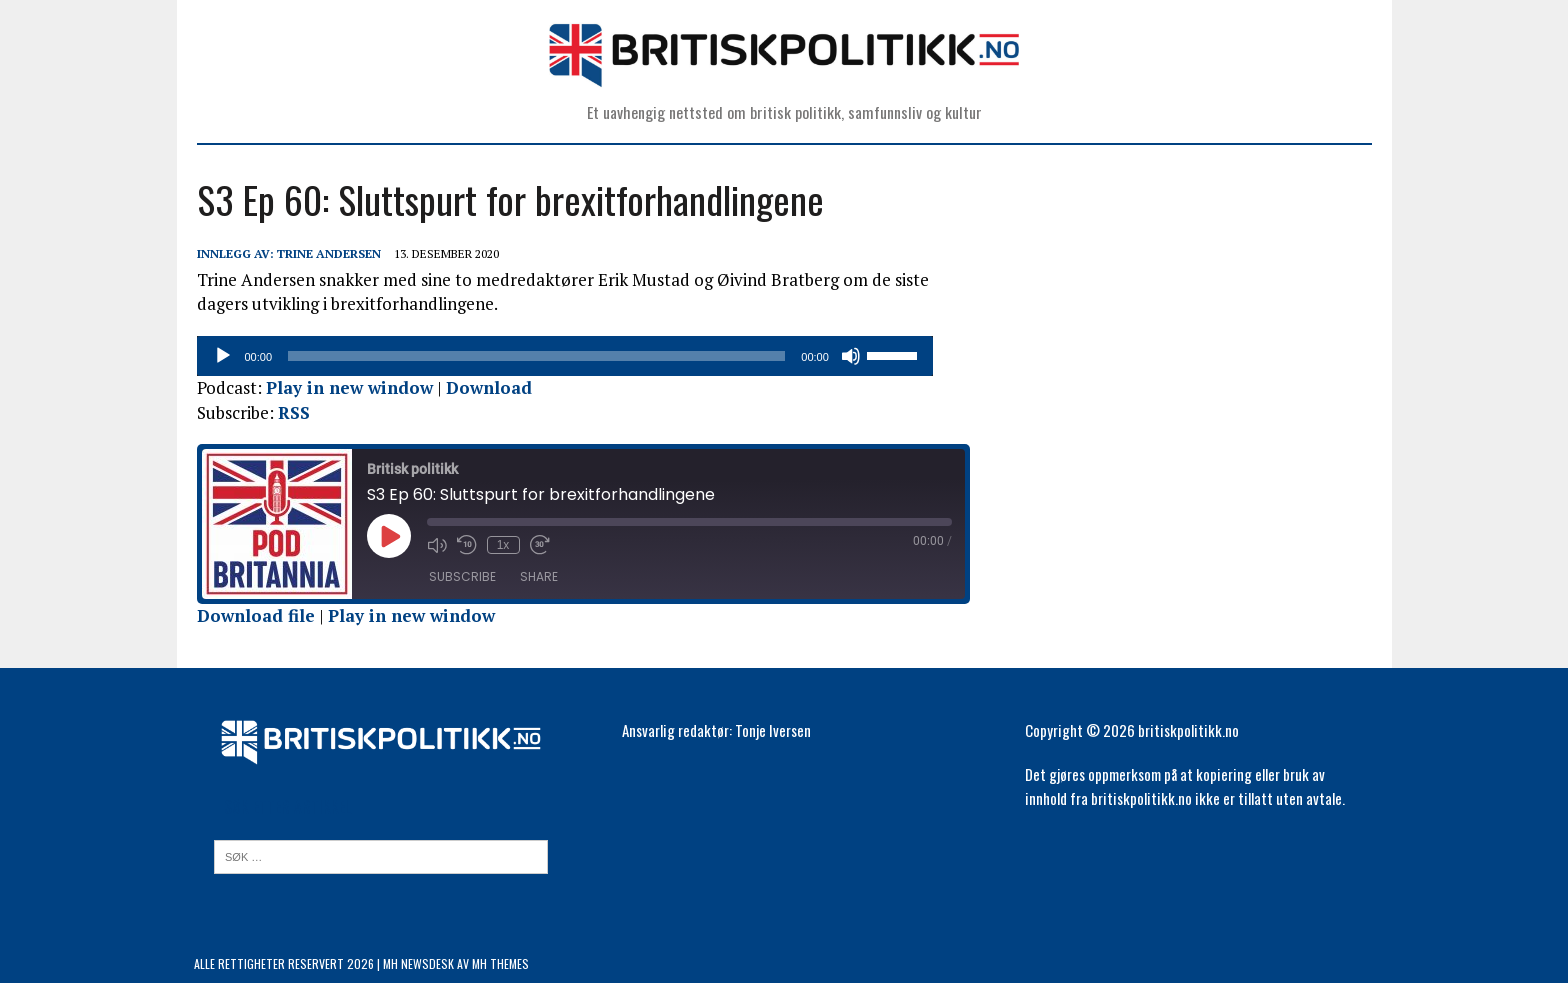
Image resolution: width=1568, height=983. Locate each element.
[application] (582, 356)
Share (536, 576)
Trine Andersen (326, 253)
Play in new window (346, 387)
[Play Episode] (386, 536)
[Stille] (889, 356)
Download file (253, 615)
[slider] (555, 356)
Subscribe (459, 576)
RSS (291, 412)
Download (486, 387)
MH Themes (500, 963)
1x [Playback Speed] (500, 545)
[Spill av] (220, 356)
